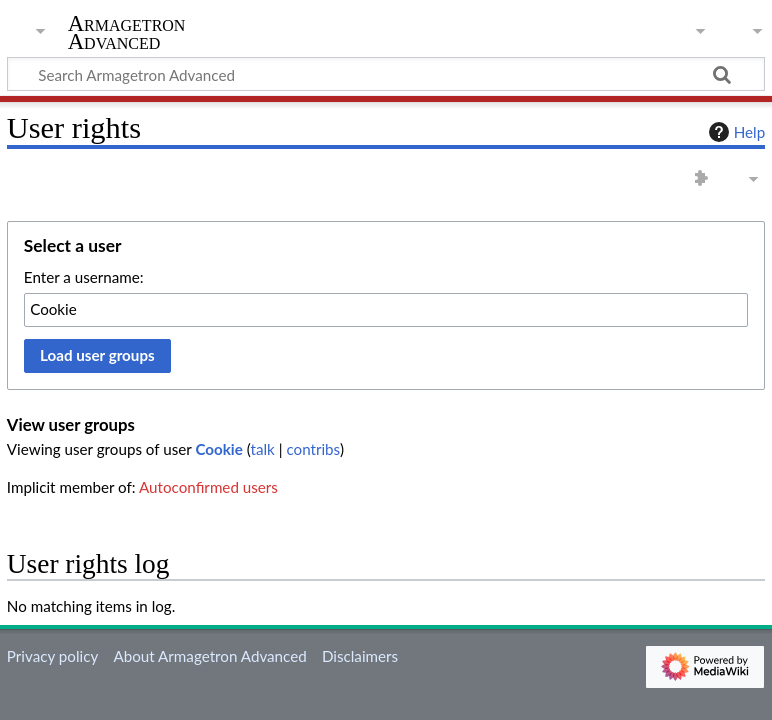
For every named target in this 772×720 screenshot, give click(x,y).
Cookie (218, 449)
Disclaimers (360, 656)
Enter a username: (84, 277)
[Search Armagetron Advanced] (386, 74)
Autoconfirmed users (208, 487)
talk (263, 449)
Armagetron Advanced (127, 33)
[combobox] (386, 310)
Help (734, 132)
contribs (312, 449)
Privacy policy (52, 656)
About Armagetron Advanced (209, 656)
